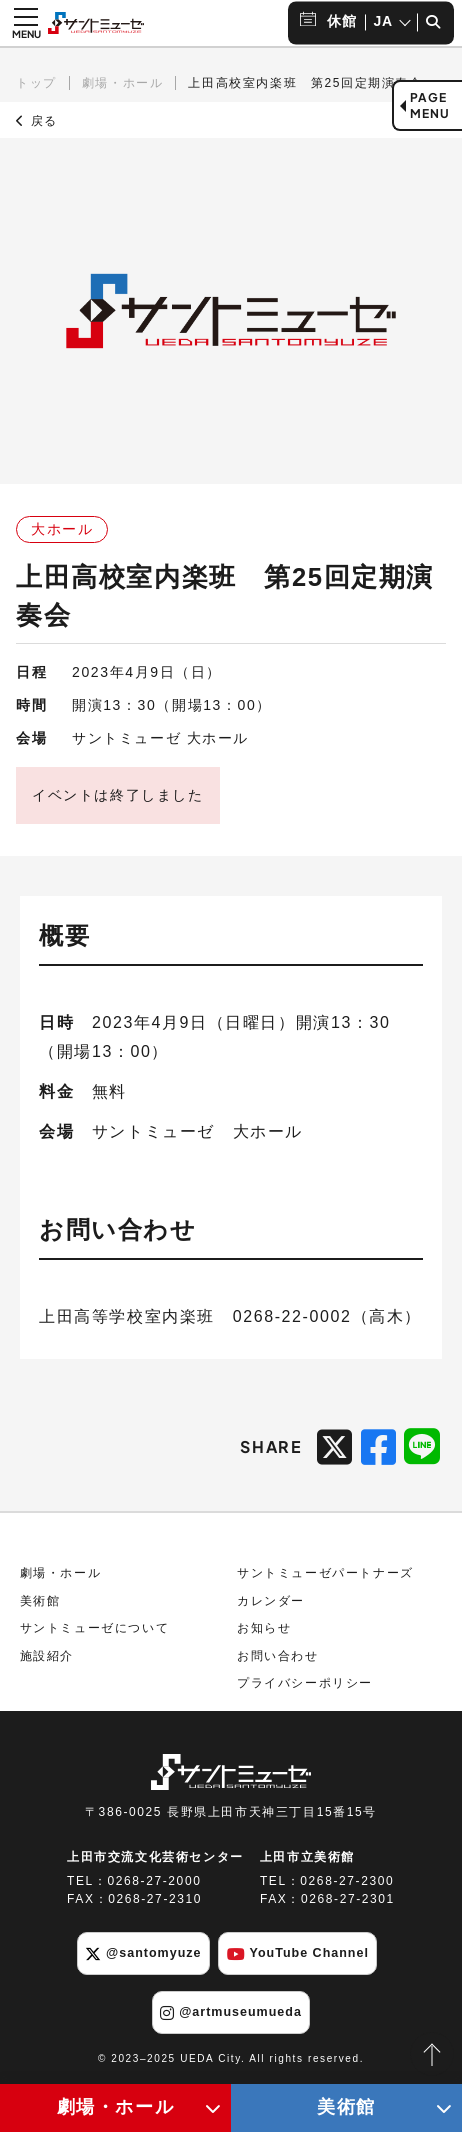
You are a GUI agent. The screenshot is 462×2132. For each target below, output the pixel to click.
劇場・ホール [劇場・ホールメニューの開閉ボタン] (116, 2107)
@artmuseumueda (231, 2013)
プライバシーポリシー (305, 1683)
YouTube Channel (298, 1954)
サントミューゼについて (95, 1628)
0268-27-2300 (347, 1881)
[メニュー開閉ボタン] (26, 23)
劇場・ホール (123, 83)
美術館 (40, 1601)
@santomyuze (143, 1954)
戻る (37, 121)
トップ (36, 83)
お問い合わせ (278, 1656)
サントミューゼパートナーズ (325, 1573)
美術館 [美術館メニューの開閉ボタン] (346, 2107)
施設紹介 (47, 1656)
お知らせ (264, 1628)
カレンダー (271, 1601)
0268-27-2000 (155, 1881)
